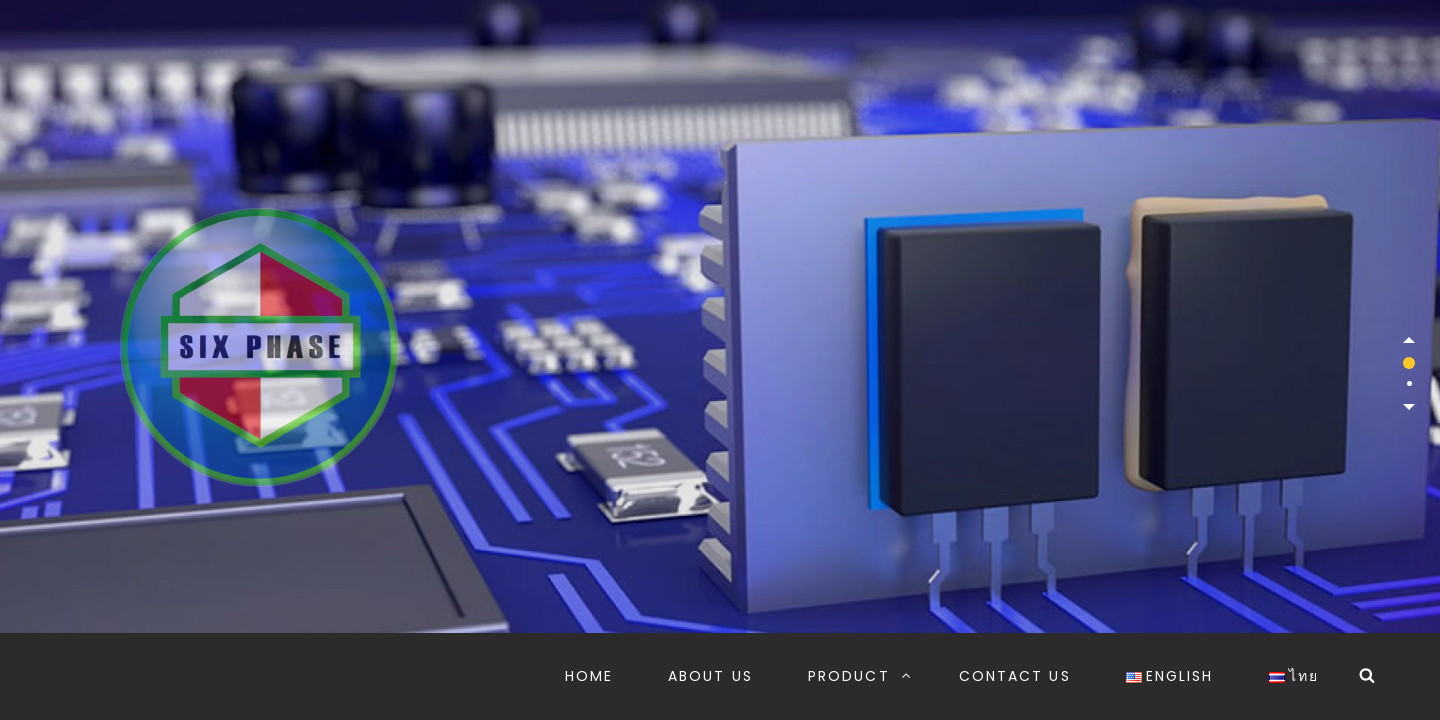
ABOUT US (710, 676)
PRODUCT (860, 676)
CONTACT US (1015, 676)
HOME (589, 676)
